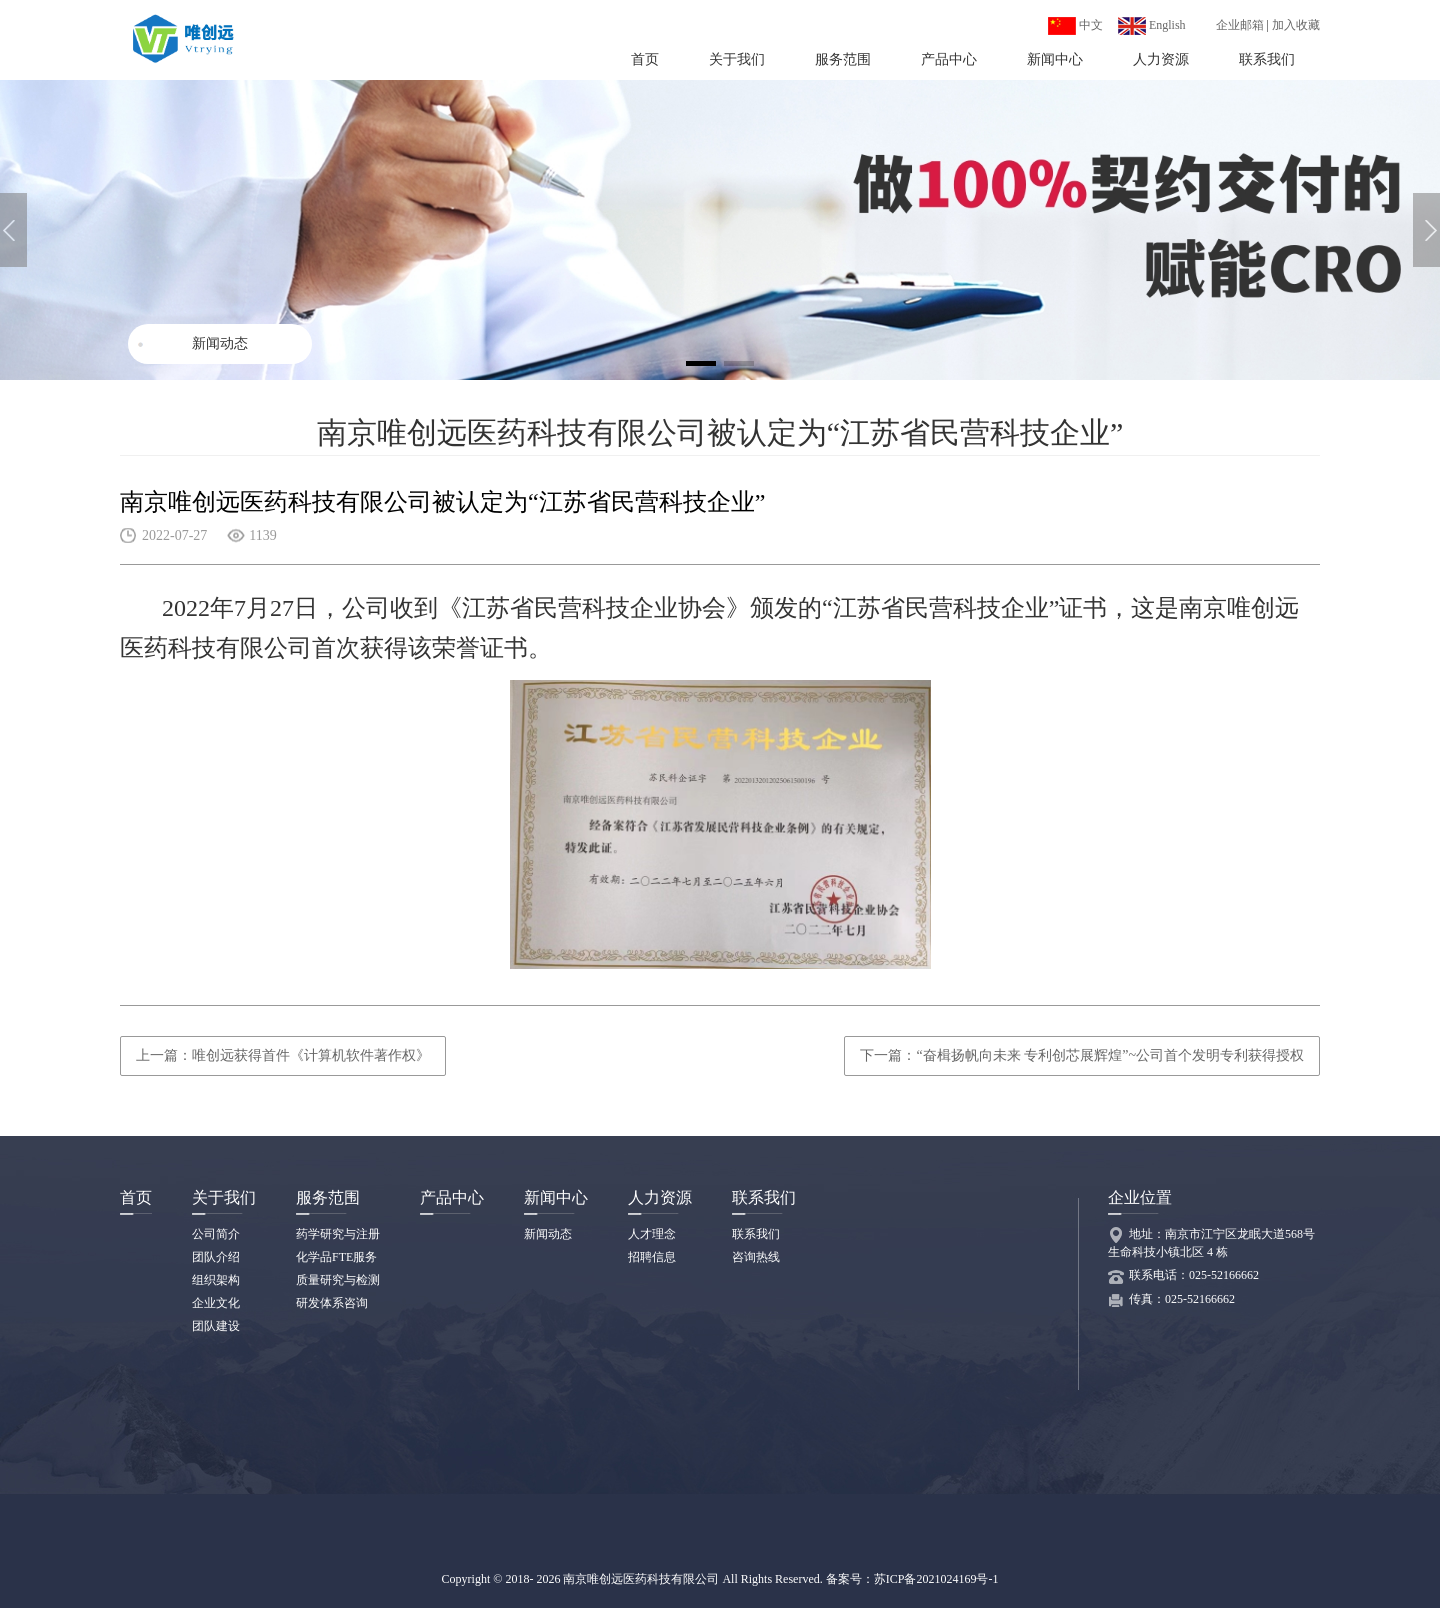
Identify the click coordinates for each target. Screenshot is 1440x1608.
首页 (645, 59)
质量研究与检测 (338, 1280)
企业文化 (216, 1303)
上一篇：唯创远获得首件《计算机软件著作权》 (283, 1055)
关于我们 (737, 59)
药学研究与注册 (338, 1234)
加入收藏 (1296, 25)
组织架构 (216, 1280)
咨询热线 (756, 1257)
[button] (1426, 230)
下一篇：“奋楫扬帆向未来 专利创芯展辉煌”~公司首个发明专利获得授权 (1082, 1055)
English (1152, 25)
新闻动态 (220, 343)
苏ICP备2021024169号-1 (936, 1579)
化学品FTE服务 (336, 1257)
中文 (1075, 25)
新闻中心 (1055, 59)
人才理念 (652, 1234)
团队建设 (216, 1326)
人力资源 (1161, 59)
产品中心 (949, 59)
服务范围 (843, 59)
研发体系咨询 (332, 1303)
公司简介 (216, 1234)
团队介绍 (216, 1257)
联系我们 (1267, 59)
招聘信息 (652, 1257)
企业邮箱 (1240, 25)
